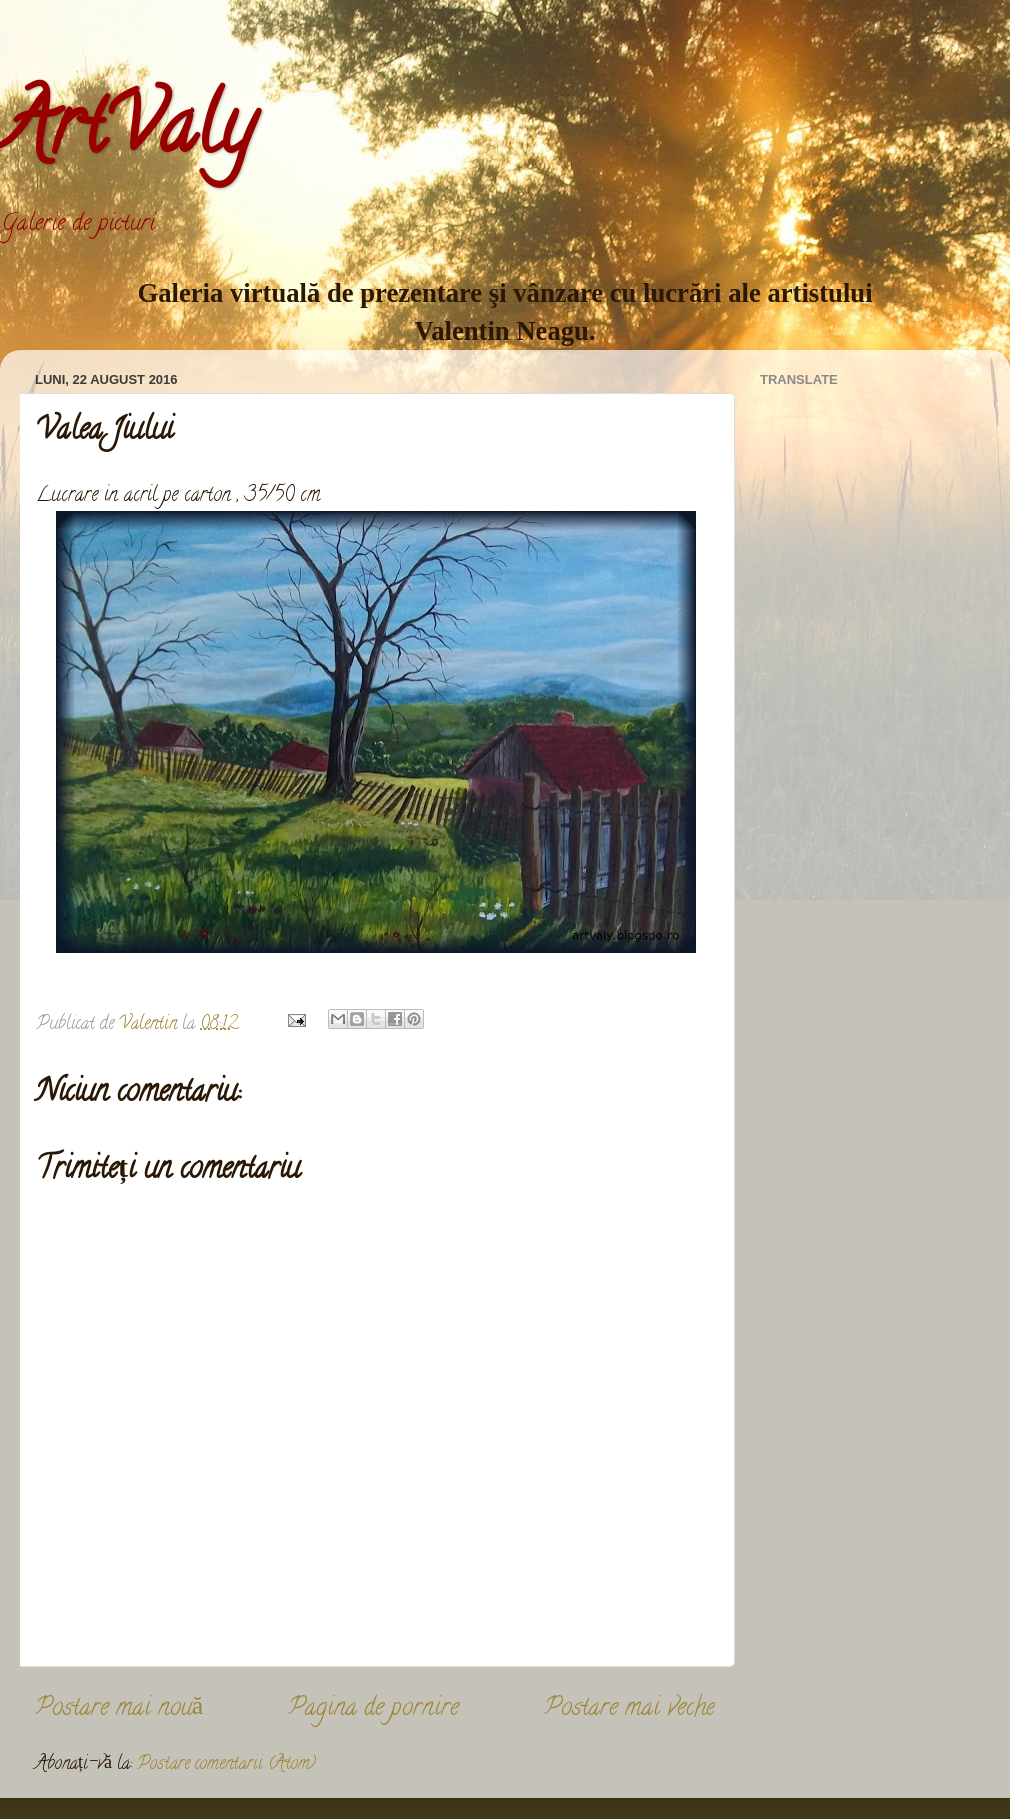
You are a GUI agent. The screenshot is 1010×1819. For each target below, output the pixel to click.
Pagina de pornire (373, 1709)
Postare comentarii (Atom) (226, 1765)
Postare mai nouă (119, 1709)
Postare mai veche (629, 1709)
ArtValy (127, 134)
